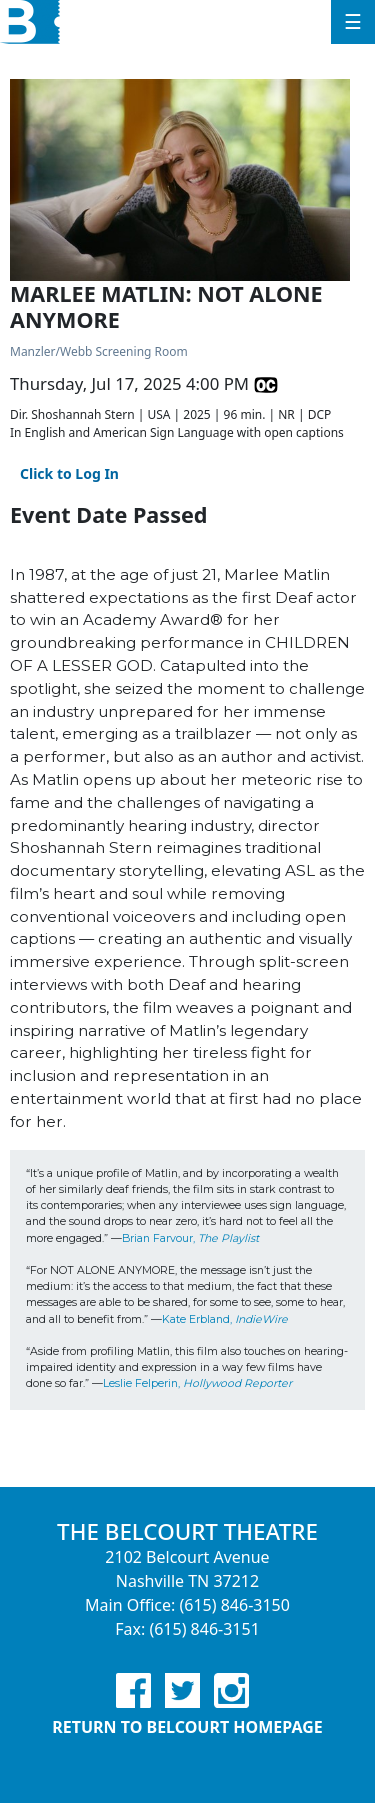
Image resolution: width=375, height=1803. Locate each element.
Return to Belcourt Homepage (187, 1727)
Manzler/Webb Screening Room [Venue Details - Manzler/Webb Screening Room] (99, 351)
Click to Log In (69, 473)
